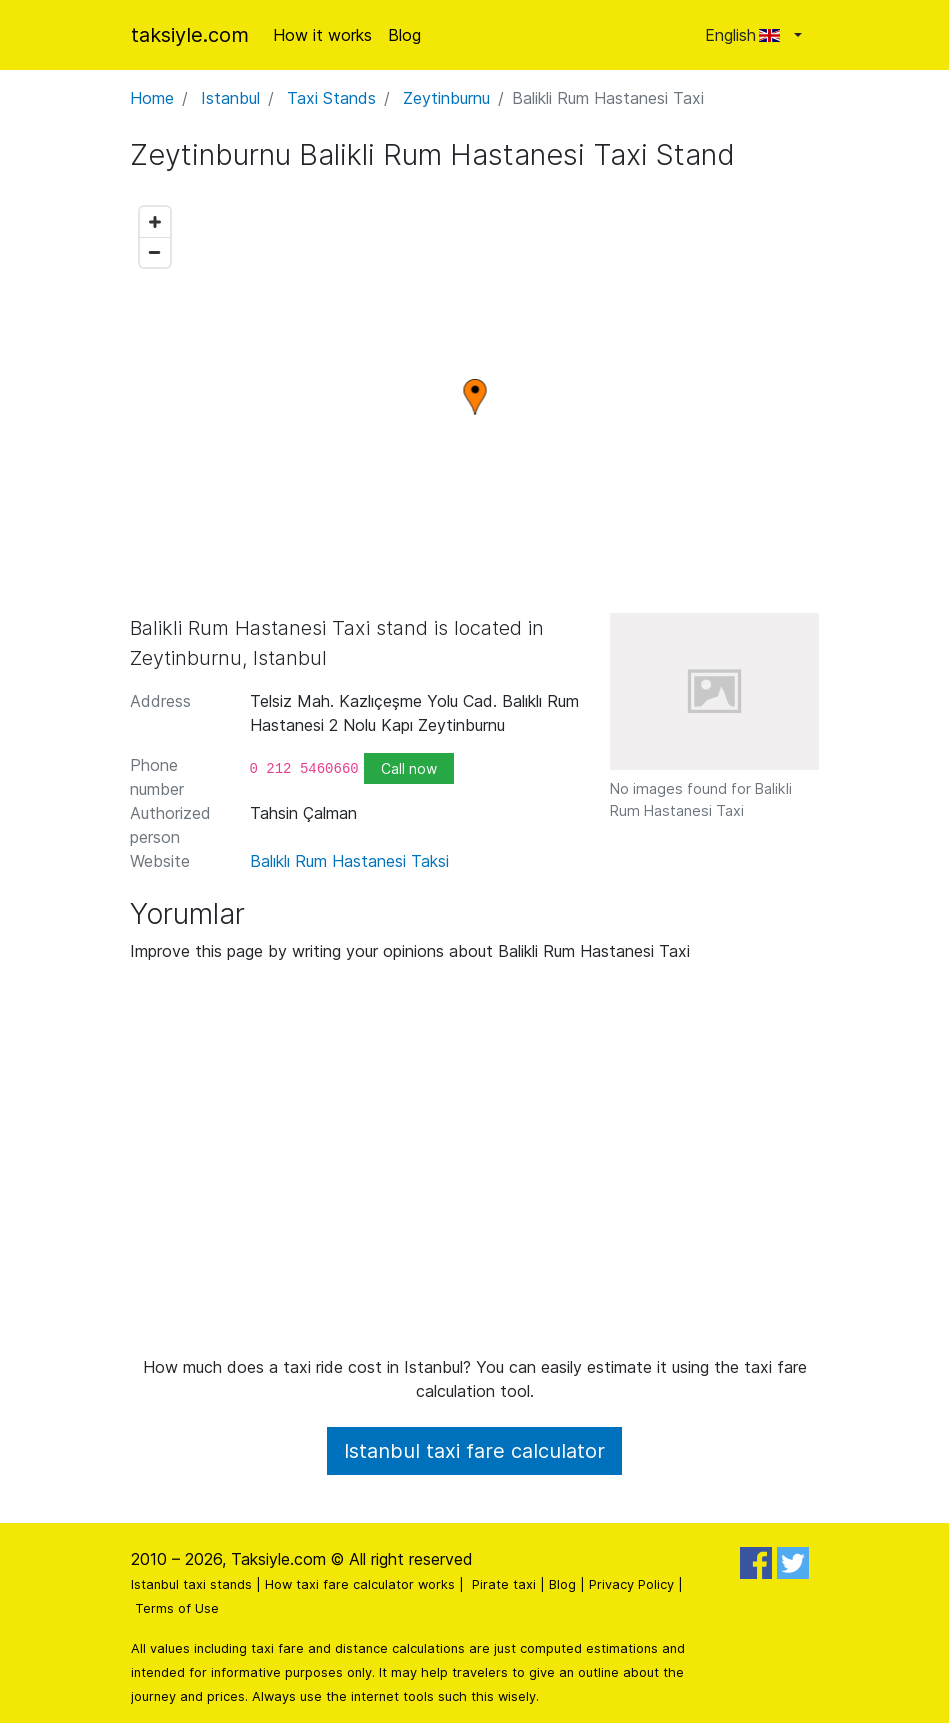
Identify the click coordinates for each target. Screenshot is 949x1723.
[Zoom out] (155, 252)
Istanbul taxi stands (191, 1584)
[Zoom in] (155, 222)
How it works (322, 35)
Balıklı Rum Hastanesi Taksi (349, 861)
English (747, 35)
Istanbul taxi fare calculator (474, 1451)
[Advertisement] (475, 1167)
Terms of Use (177, 1608)
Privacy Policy (631, 1584)
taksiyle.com (190, 35)
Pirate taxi (504, 1584)
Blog (404, 35)
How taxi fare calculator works (360, 1584)
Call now (409, 768)
